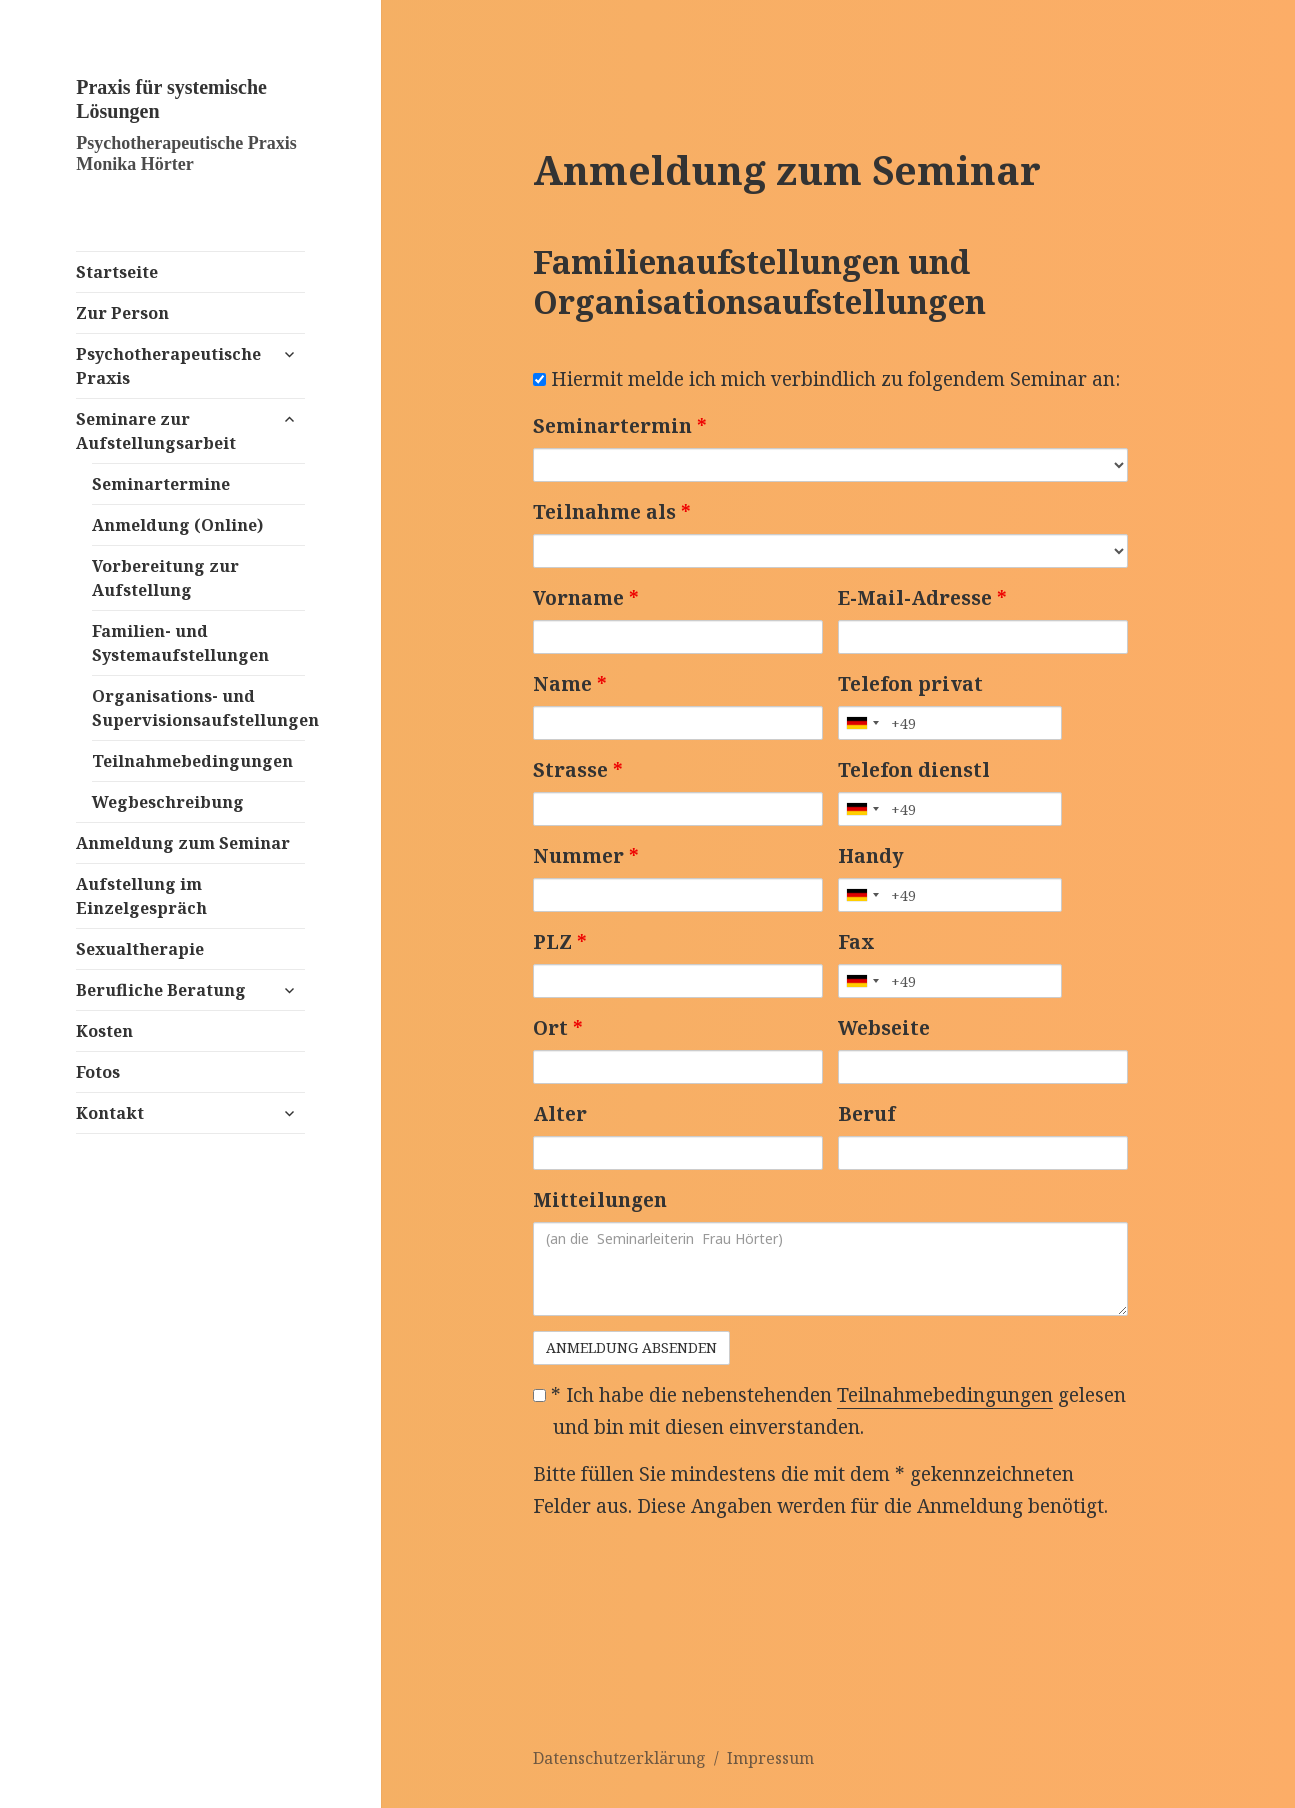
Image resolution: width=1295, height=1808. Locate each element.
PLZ (560, 942)
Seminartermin (620, 426)
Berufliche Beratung (161, 990)
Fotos (98, 1072)
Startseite (117, 272)
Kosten (104, 1031)
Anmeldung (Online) (177, 525)
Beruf (866, 1114)
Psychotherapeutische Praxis (168, 366)
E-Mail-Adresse (922, 598)
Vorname (586, 598)
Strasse (578, 770)
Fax (856, 942)
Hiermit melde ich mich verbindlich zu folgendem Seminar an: (826, 379)
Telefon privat (910, 684)
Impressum (770, 1758)
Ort (558, 1028)
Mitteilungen (600, 1200)
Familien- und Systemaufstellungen (180, 643)
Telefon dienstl (914, 770)
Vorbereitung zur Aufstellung (165, 578)
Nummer (586, 856)
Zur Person (122, 313)
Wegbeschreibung (168, 802)
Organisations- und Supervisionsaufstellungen (198, 708)
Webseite (884, 1028)
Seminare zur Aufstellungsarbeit (156, 431)
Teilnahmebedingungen (192, 761)
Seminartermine (161, 484)
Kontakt (110, 1113)
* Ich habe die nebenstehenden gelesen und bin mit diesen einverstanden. (829, 1411)
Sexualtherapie (140, 949)
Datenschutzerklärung (619, 1758)
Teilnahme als (612, 512)
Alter (560, 1114)
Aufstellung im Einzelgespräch (141, 896)
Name (570, 684)
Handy (871, 856)
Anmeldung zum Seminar (183, 843)
